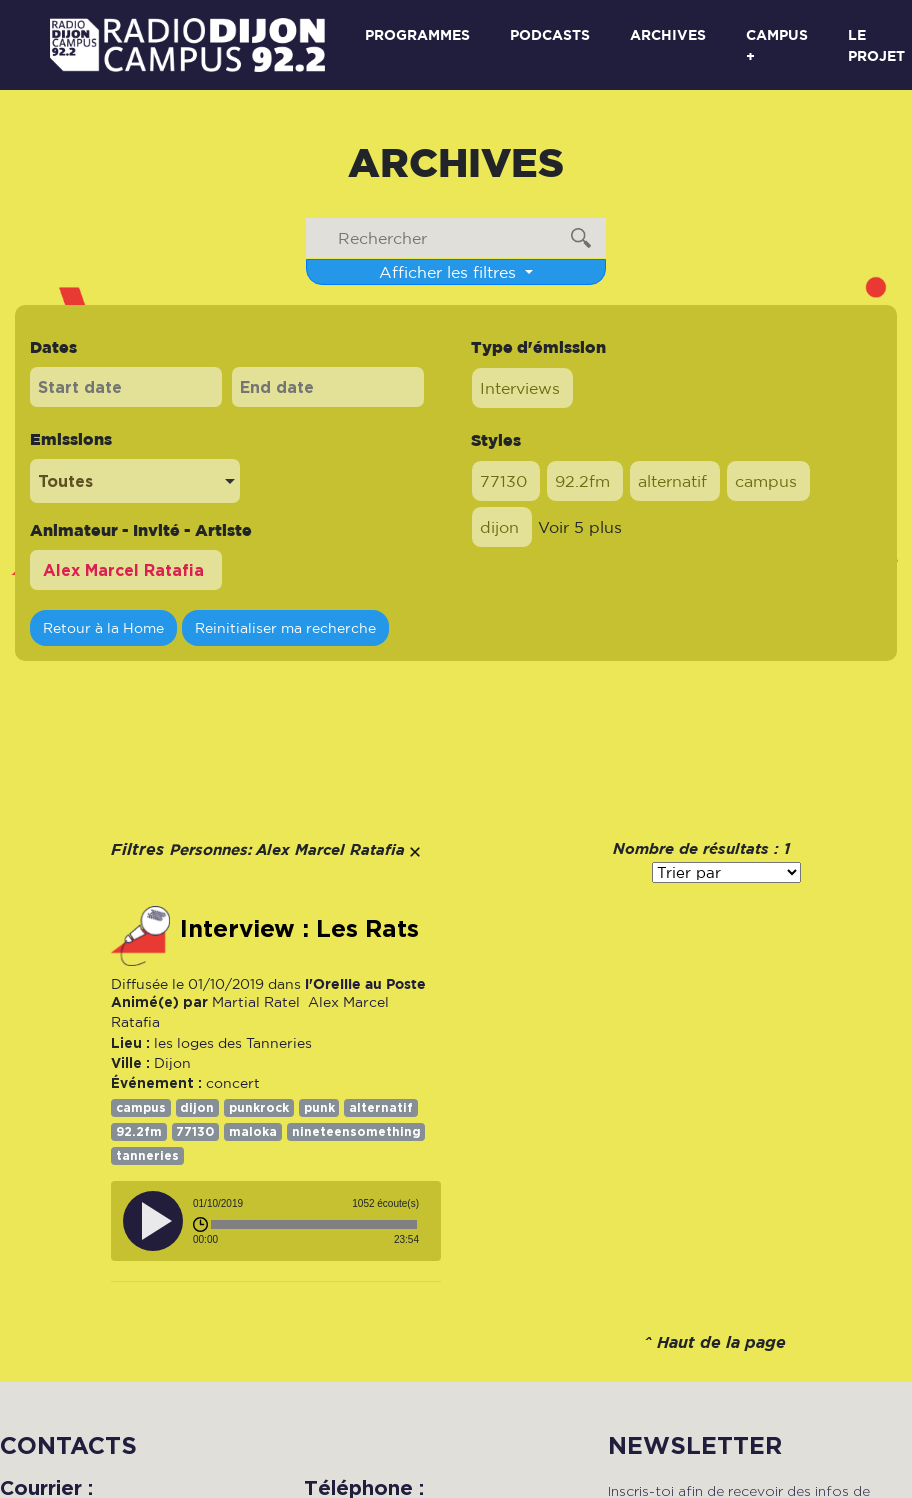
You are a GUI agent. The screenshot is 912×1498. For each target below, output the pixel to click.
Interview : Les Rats (299, 929)
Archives (668, 34)
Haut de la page (721, 1343)
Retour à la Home (103, 627)
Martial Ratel (256, 1002)
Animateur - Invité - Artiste (141, 530)
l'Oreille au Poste (365, 983)
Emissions (71, 439)
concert (233, 1083)
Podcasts (550, 34)
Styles (496, 440)
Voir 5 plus (580, 527)
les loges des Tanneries (233, 1043)
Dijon (172, 1063)
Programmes (417, 34)
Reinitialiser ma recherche (285, 627)
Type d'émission (538, 347)
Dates (53, 347)
